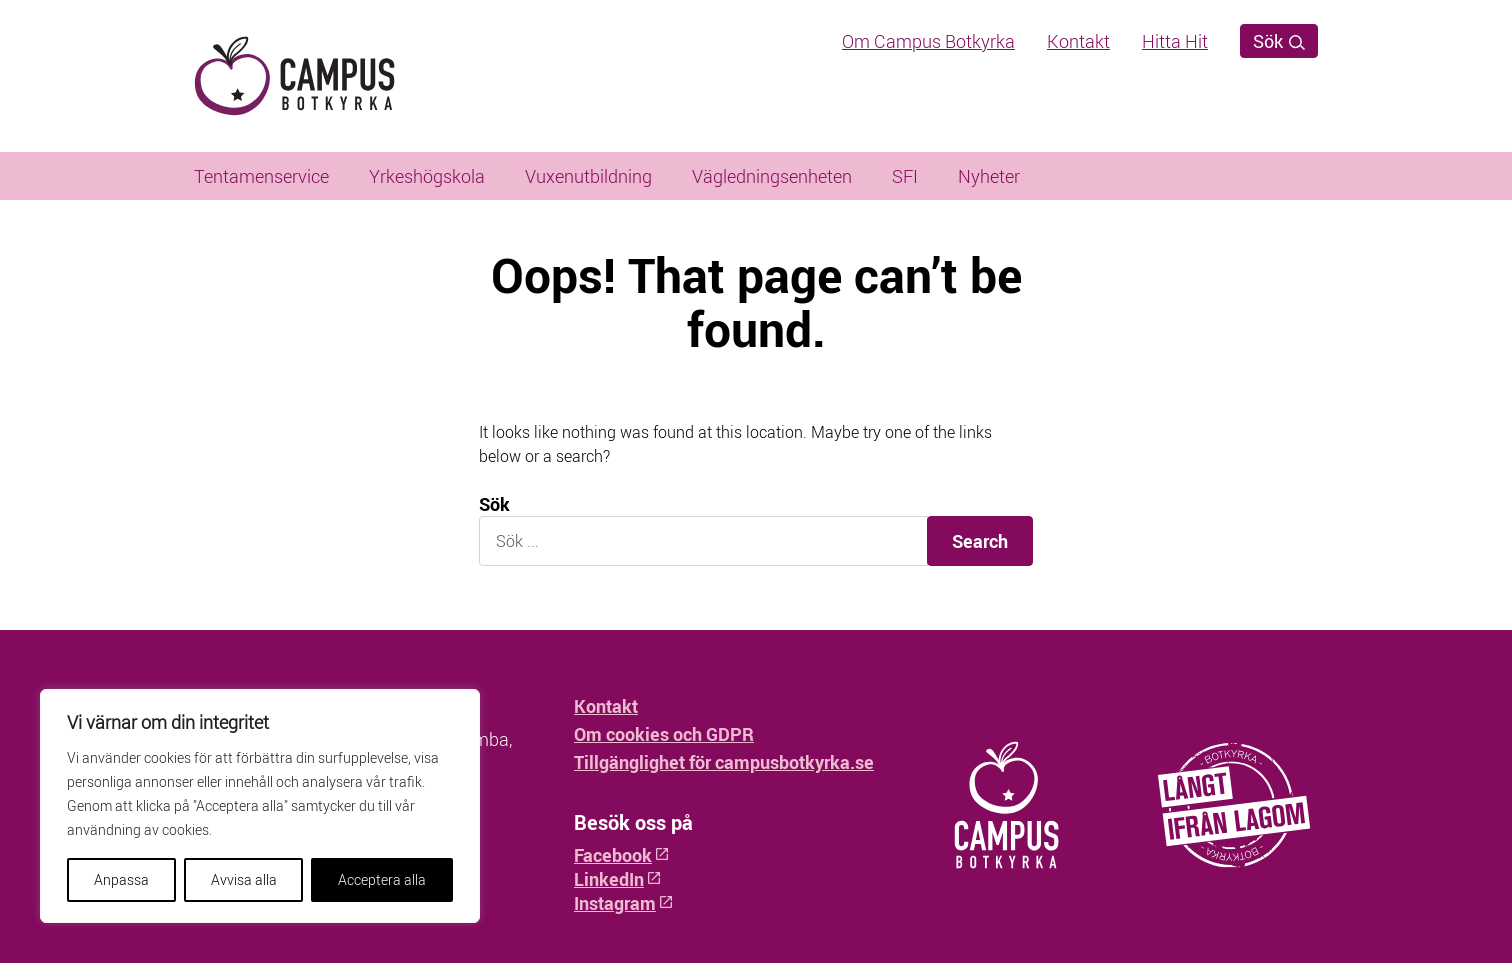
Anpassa (121, 879)
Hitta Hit (1175, 41)
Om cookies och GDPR (664, 734)
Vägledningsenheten (772, 176)
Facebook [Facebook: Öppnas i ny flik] (622, 855)
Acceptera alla (382, 879)
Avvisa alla (244, 879)
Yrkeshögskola (427, 176)
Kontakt (1078, 41)
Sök (1279, 41)
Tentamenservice (261, 176)
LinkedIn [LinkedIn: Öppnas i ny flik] (618, 879)
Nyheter (989, 176)
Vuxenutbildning (588, 176)
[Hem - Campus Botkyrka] (328, 76)
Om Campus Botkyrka (928, 41)
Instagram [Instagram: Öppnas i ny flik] (624, 903)
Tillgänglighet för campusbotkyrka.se (724, 762)
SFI (905, 176)
